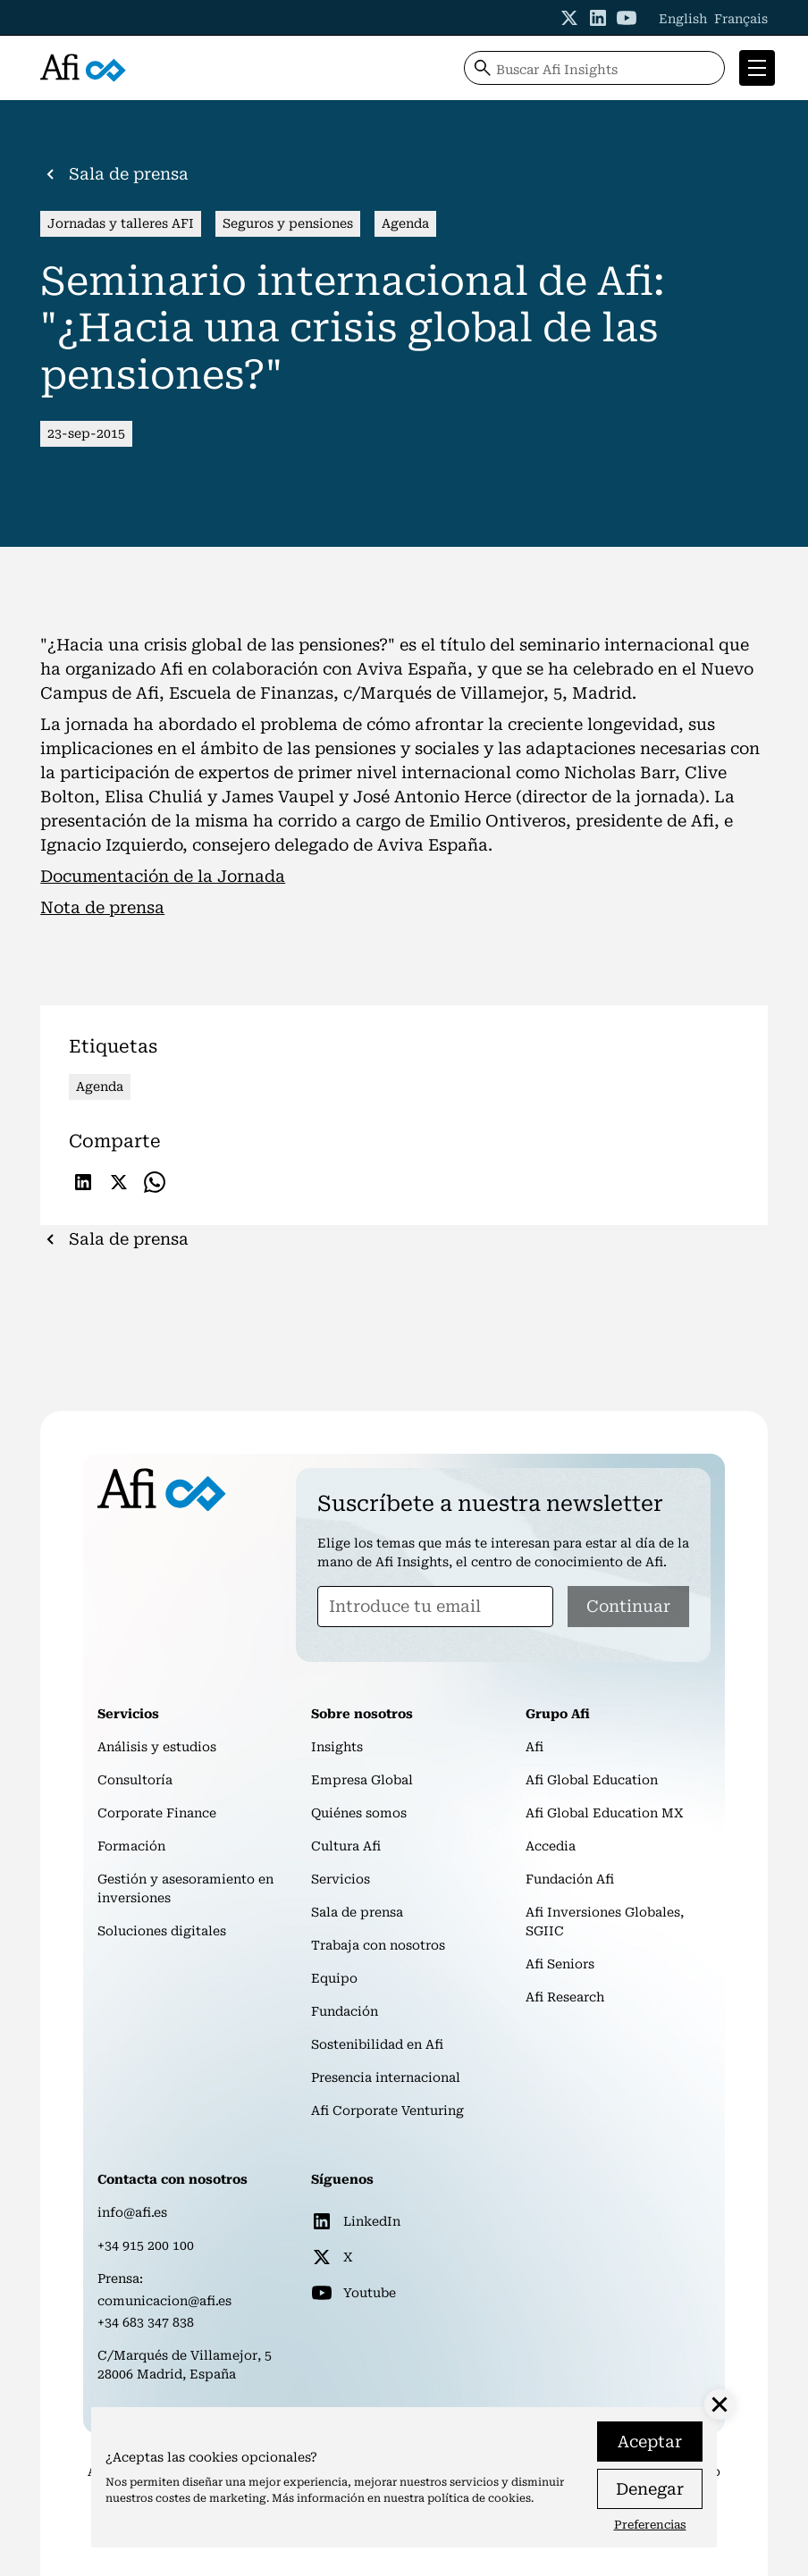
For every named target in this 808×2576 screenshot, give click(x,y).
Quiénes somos (359, 1813)
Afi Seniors (560, 1964)
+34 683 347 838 (145, 2322)
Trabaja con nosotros (378, 1945)
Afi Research (565, 1997)
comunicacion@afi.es (164, 2301)
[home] (83, 68)
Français (741, 19)
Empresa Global (362, 1780)
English (683, 19)
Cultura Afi (346, 1846)
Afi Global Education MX (605, 1813)
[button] (753, 68)
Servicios (340, 1879)
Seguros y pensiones (288, 223)
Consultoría (135, 1780)
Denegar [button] (650, 2489)
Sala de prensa (357, 1912)
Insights (337, 1747)
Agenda (405, 223)
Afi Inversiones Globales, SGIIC (605, 1921)
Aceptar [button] (650, 2441)
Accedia (551, 1846)
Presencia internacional (385, 2077)
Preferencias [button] (650, 2524)
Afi (534, 1747)
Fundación (344, 2011)
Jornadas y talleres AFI (120, 223)
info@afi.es (132, 2212)
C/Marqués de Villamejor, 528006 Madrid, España (184, 2364)
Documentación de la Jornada (162, 876)
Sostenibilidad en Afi (377, 2044)
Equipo (334, 1978)
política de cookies (479, 2498)
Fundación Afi (570, 1879)
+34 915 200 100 (145, 2245)
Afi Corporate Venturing (387, 2110)
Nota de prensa (102, 907)
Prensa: (120, 2278)
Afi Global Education (592, 1780)
